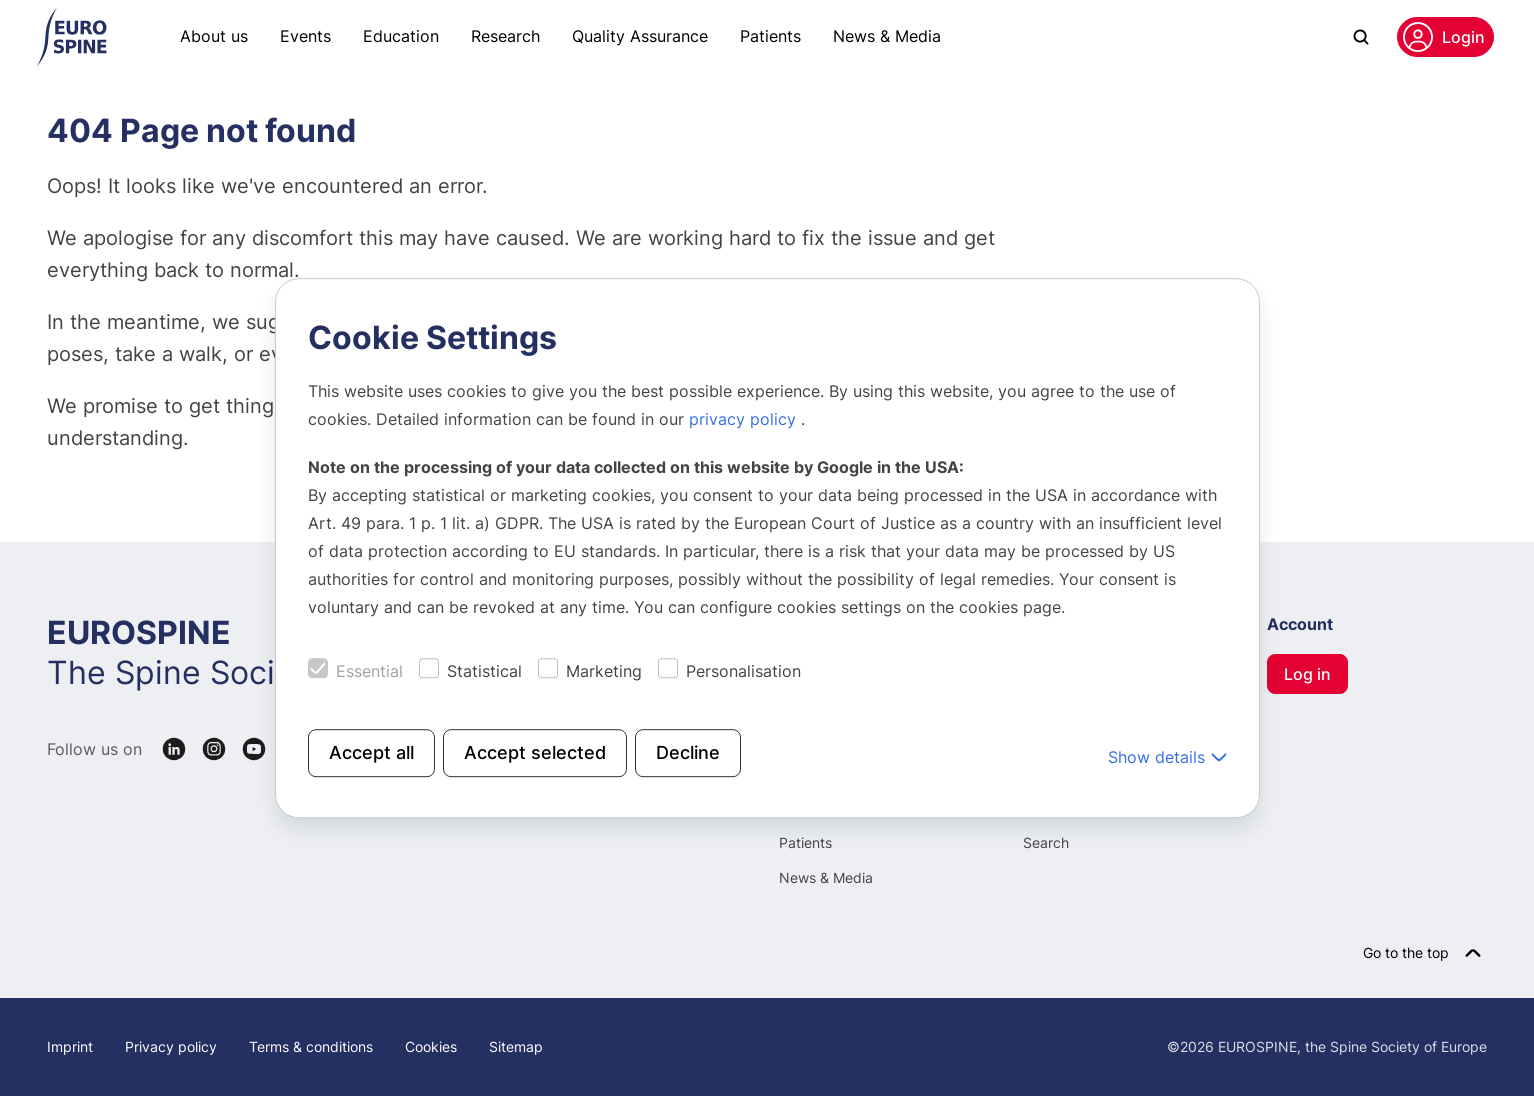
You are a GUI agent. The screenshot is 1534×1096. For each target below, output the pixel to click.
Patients (770, 36)
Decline (688, 752)
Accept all (371, 752)
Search (1046, 842)
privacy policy (745, 419)
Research (505, 36)
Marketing (604, 671)
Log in (1307, 674)
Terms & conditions (311, 1046)
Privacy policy (171, 1046)
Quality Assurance (640, 36)
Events (305, 36)
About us (214, 36)
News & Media (887, 36)
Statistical (484, 671)
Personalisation (743, 671)
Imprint (70, 1046)
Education (401, 36)
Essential (369, 671)
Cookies (431, 1046)
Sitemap (516, 1046)
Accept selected (535, 752)
